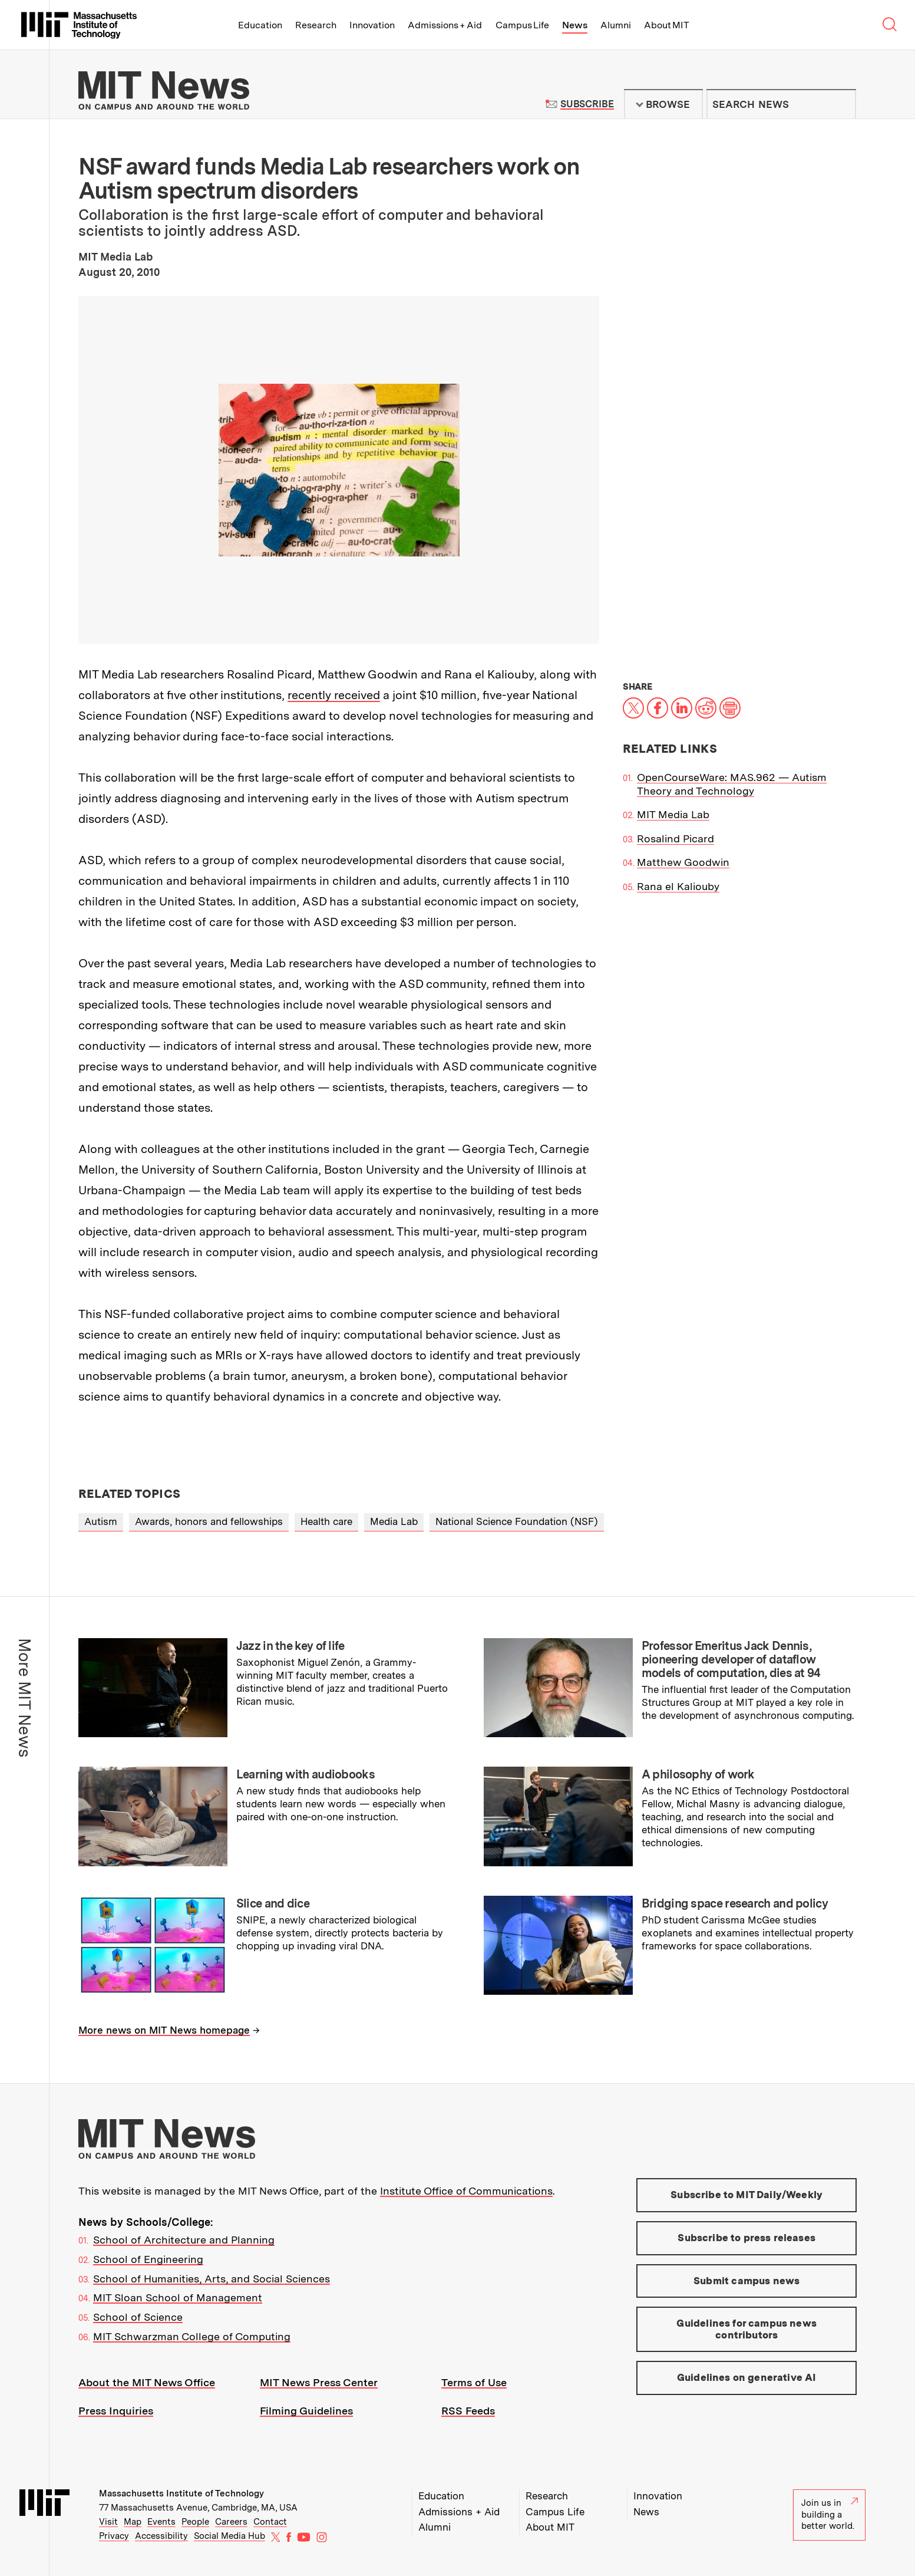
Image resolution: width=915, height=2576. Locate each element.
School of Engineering (148, 2259)
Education (260, 25)
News (574, 25)
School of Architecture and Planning (184, 2240)
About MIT (666, 25)
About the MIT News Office (146, 2382)
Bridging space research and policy (735, 1903)
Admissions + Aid (445, 25)
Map (132, 2521)
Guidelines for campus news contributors (746, 2329)
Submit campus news (746, 2281)
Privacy (114, 2536)
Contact (270, 2521)
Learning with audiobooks (305, 1774)
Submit (841, 104)
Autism (100, 1521)
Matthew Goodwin (683, 862)
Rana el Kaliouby (678, 886)
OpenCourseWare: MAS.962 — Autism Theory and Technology (732, 784)
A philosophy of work (698, 1774)
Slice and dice (272, 1903)
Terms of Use (474, 2382)
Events (161, 2521)
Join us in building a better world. (829, 2514)
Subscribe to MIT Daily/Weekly (746, 2195)
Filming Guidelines (306, 2410)
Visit (108, 2521)
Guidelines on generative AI (747, 2377)
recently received (334, 695)
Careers (231, 2521)
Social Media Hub (229, 2536)
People (195, 2521)
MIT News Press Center (319, 2382)
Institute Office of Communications (466, 2191)
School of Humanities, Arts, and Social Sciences (211, 2278)
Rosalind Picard (675, 838)
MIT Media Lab (673, 814)
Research (315, 25)
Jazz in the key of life (290, 1646)
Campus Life (522, 25)
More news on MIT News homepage (164, 2030)
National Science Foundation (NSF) (516, 1521)
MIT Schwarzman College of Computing (191, 2336)
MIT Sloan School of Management (177, 2297)
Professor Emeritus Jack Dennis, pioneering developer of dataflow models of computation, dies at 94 (731, 1659)
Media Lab (394, 1521)
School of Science (138, 2317)
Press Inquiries (115, 2410)
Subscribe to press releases (746, 2238)
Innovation (372, 25)
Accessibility (161, 2536)
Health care (326, 1521)
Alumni (615, 25)
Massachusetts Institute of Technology (181, 2493)
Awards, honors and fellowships (209, 1521)
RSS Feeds (468, 2410)
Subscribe (587, 104)
